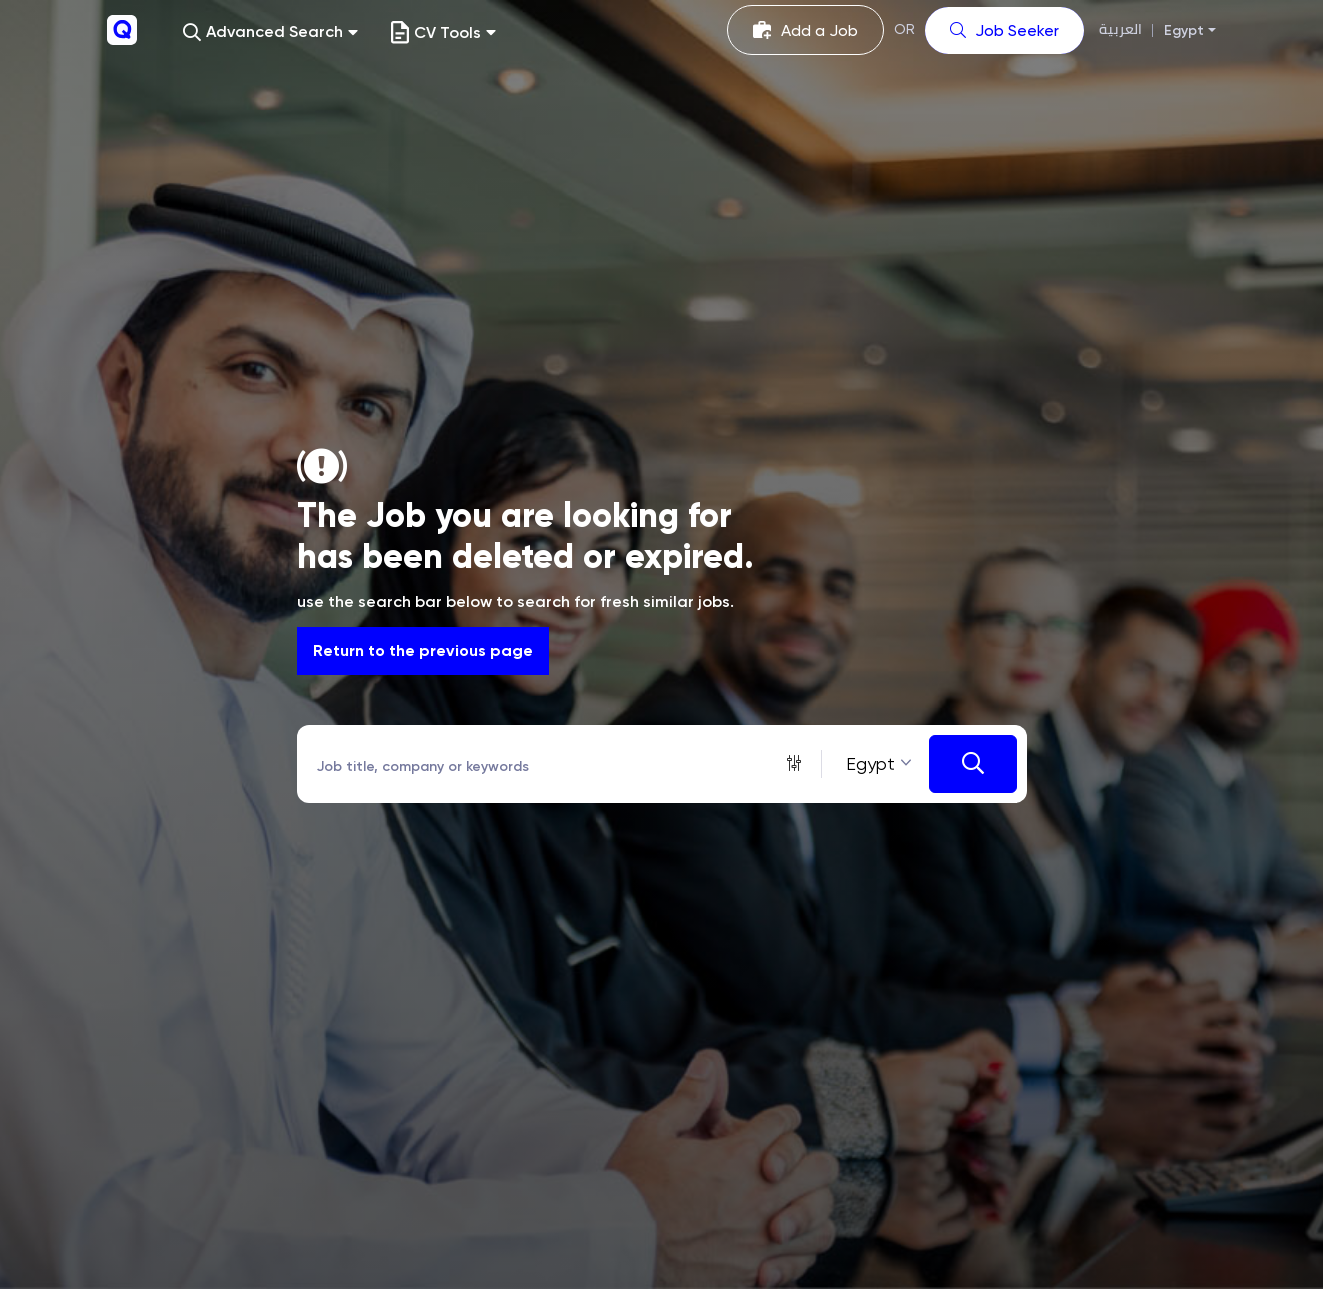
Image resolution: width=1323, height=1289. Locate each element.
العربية (1120, 29)
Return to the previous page (423, 650)
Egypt (1184, 30)
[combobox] (875, 763)
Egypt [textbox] (870, 763)
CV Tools (443, 32)
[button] (270, 32)
